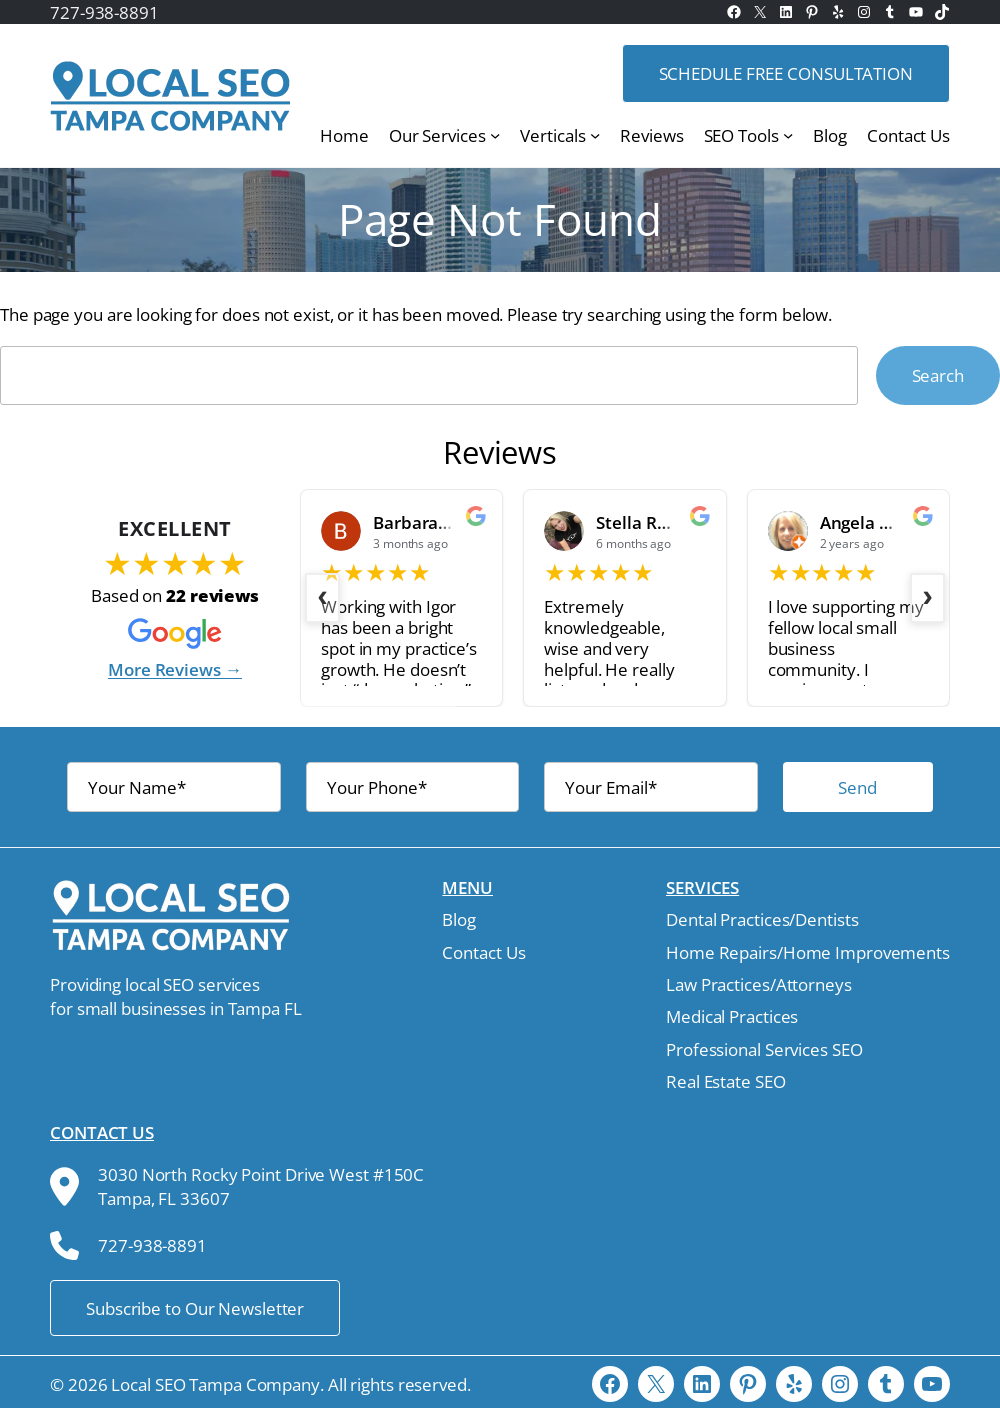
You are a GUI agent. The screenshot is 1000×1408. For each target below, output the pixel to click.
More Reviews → (175, 669)
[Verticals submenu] (595, 135)
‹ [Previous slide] (322, 595)
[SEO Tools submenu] (788, 135)
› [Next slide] (927, 595)
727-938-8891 (104, 12)
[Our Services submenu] (495, 135)
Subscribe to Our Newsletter (195, 1308)
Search (938, 375)
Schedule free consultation (786, 73)
